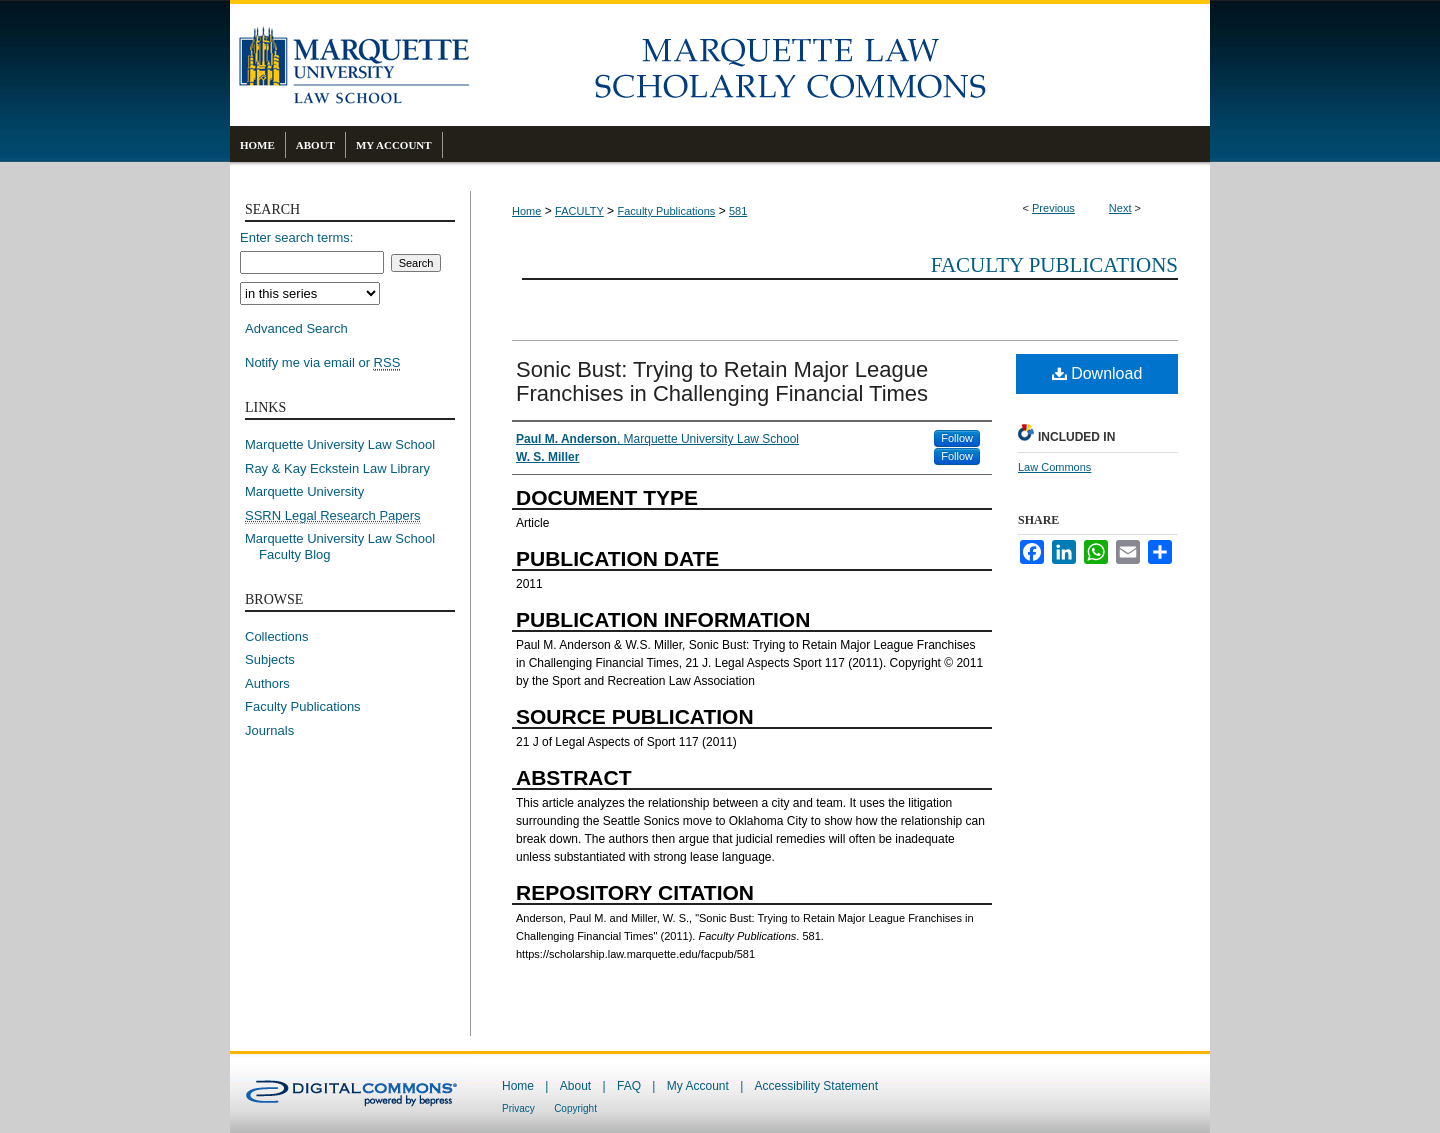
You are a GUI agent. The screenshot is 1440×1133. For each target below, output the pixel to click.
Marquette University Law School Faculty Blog (347, 546)
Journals (269, 730)
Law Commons (1054, 467)
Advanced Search (296, 328)
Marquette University (304, 491)
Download (1097, 373)
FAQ (629, 1086)
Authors (267, 683)
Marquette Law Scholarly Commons (840, 65)
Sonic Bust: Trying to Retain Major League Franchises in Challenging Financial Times (722, 381)
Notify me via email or (322, 363)
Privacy (518, 1108)
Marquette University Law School (340, 444)
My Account (698, 1086)
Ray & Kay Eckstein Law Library (337, 468)
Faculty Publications (666, 211)
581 (738, 211)
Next (1120, 208)
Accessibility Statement (816, 1086)
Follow (957, 438)
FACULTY (579, 211)
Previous (1053, 208)
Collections (277, 636)
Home (526, 211)
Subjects (270, 659)
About (575, 1086)
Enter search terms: (296, 237)
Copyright (575, 1108)
